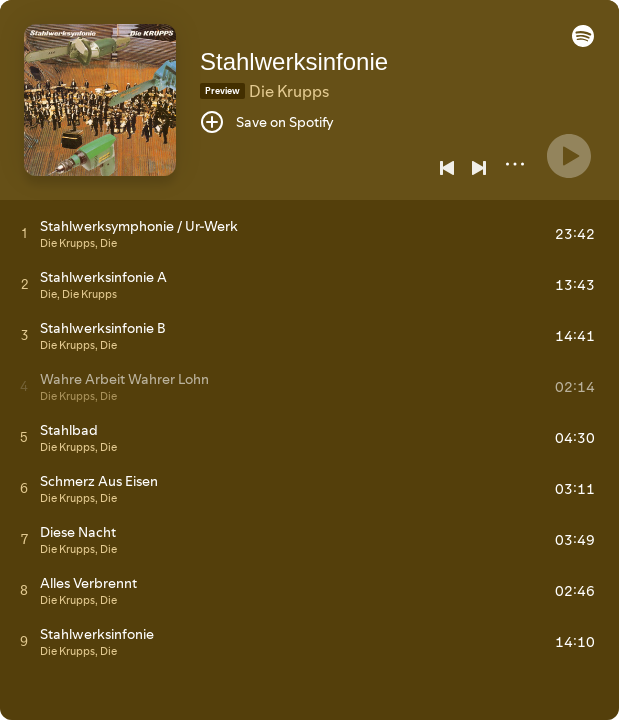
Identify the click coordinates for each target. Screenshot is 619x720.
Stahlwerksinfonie (294, 61)
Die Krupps (289, 91)
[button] (583, 42)
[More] (515, 164)
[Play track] (24, 233)
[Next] (479, 168)
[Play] (569, 156)
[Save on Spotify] (267, 122)
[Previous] (447, 168)
